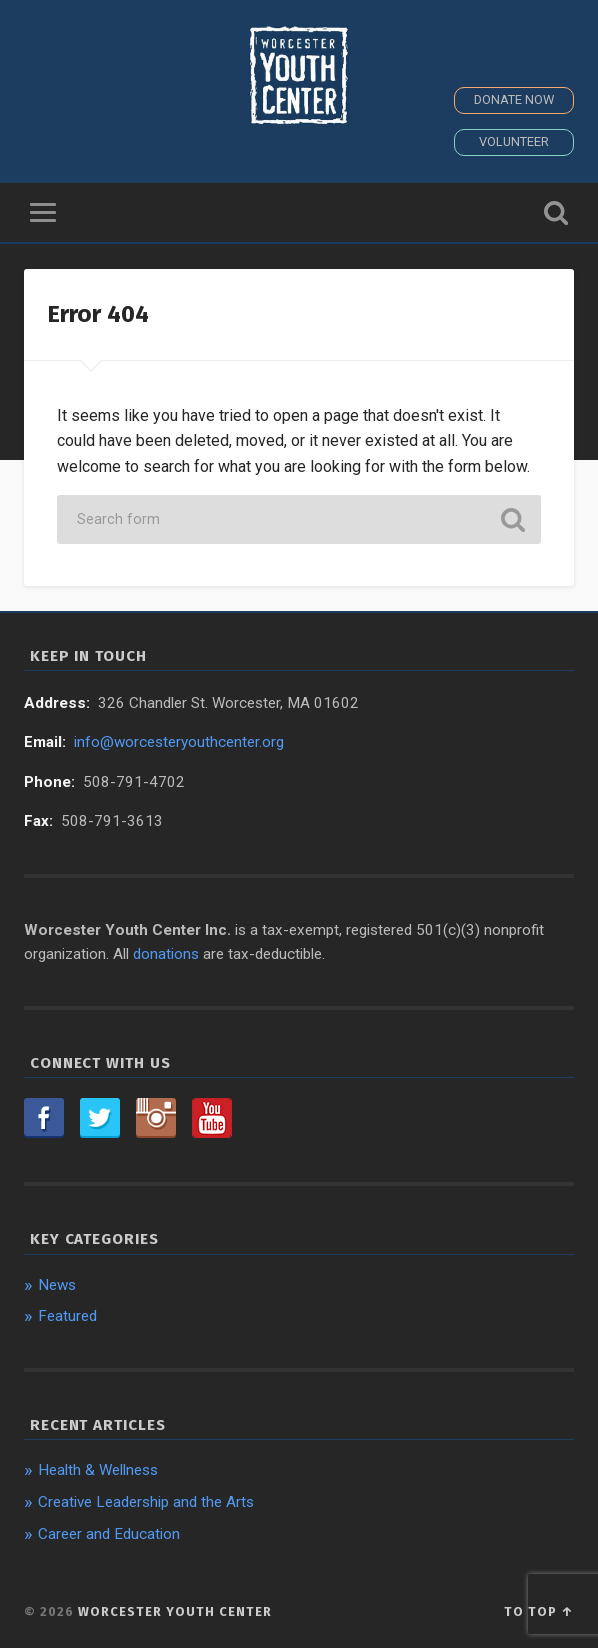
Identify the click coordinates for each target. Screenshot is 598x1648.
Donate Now (514, 99)
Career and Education (109, 1534)
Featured (67, 1316)
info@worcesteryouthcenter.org (179, 742)
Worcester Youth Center (175, 1611)
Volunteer (514, 141)
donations (166, 954)
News (57, 1285)
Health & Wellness (98, 1470)
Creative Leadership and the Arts (146, 1502)
